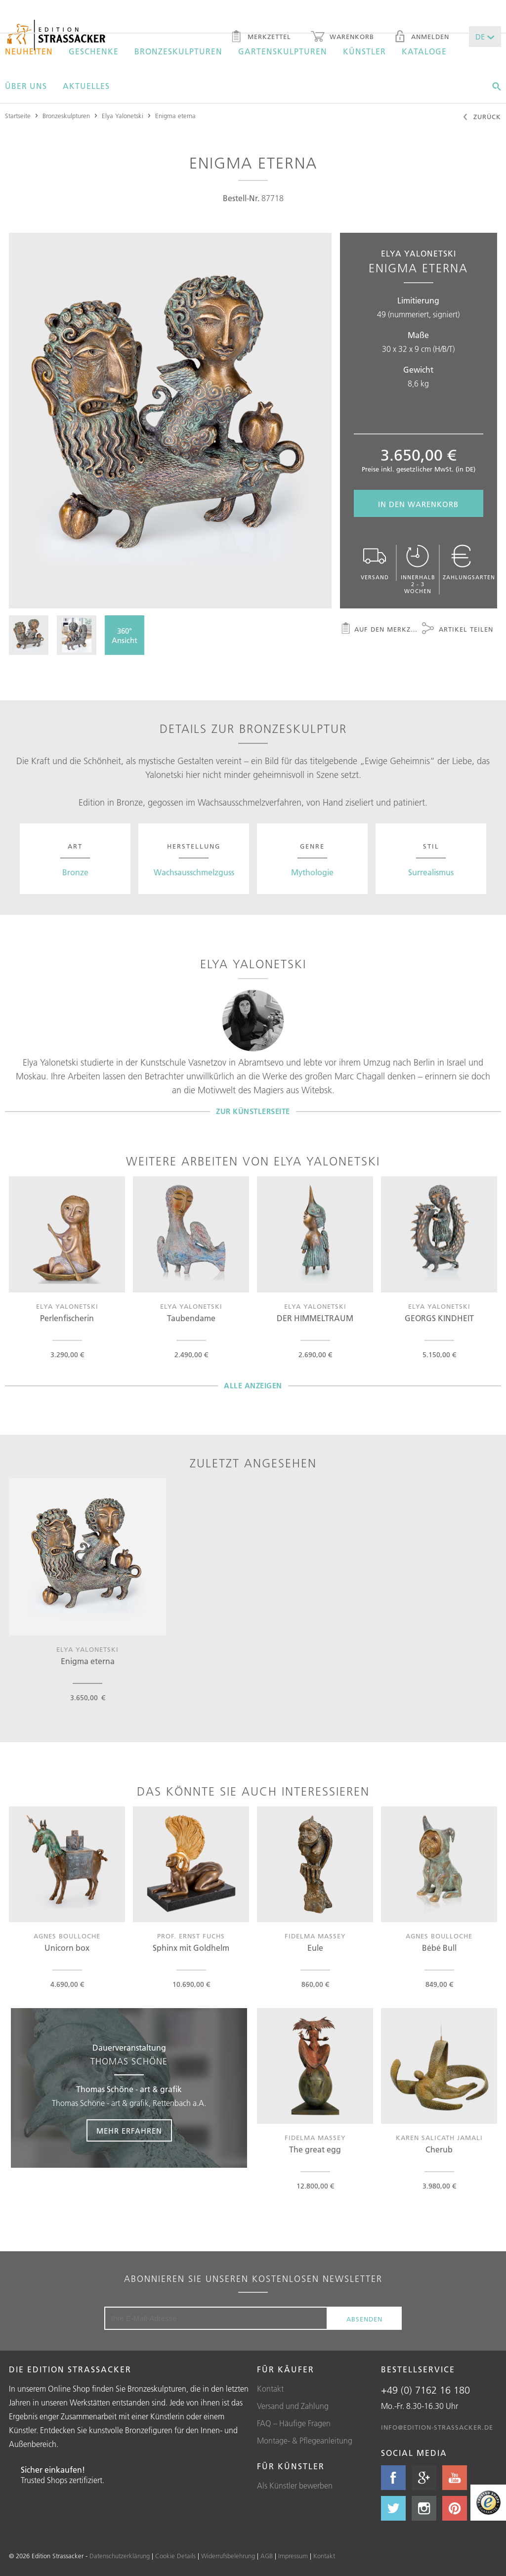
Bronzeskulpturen (178, 51)
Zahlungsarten (469, 563)
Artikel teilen (457, 629)
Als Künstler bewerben (295, 2485)
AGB (266, 2556)
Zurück (481, 118)
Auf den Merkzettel (379, 629)
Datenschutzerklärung (119, 2556)
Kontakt (270, 2389)
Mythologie (312, 872)
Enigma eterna (175, 116)
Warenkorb (342, 37)
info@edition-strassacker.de (437, 2427)
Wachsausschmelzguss (194, 872)
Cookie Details (175, 2556)
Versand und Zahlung (293, 2406)
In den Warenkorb (418, 504)
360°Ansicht (124, 635)
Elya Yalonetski (122, 116)
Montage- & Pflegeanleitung (304, 2441)
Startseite (18, 116)
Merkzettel (260, 37)
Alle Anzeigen (253, 1385)
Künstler (364, 51)
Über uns (26, 86)
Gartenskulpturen (282, 51)
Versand (375, 563)
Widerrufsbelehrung (228, 2556)
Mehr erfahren (129, 2131)
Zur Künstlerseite (253, 1111)
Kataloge (424, 51)
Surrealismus (431, 872)
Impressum (293, 2556)
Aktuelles (86, 86)
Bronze (75, 872)
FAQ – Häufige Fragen (294, 2423)
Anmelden (421, 37)
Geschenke (94, 51)
